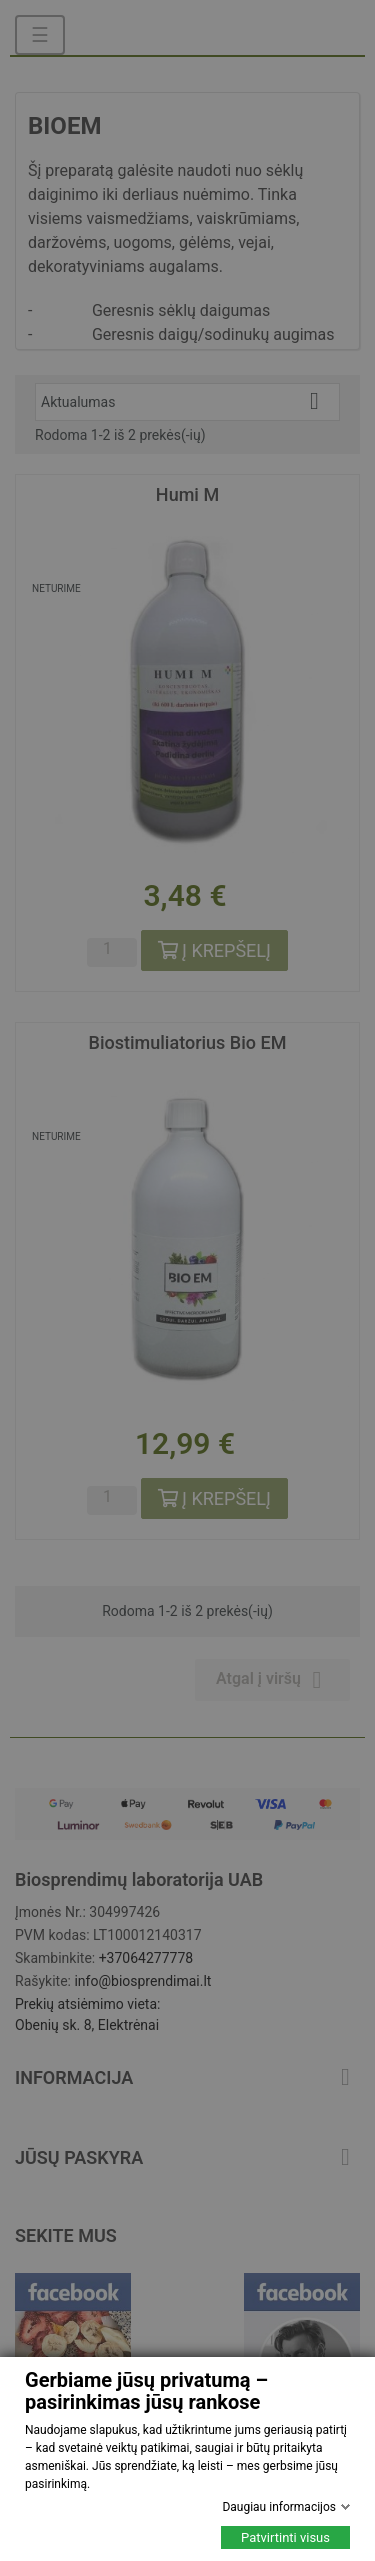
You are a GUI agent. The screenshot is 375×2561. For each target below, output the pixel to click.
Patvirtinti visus (285, 2537)
